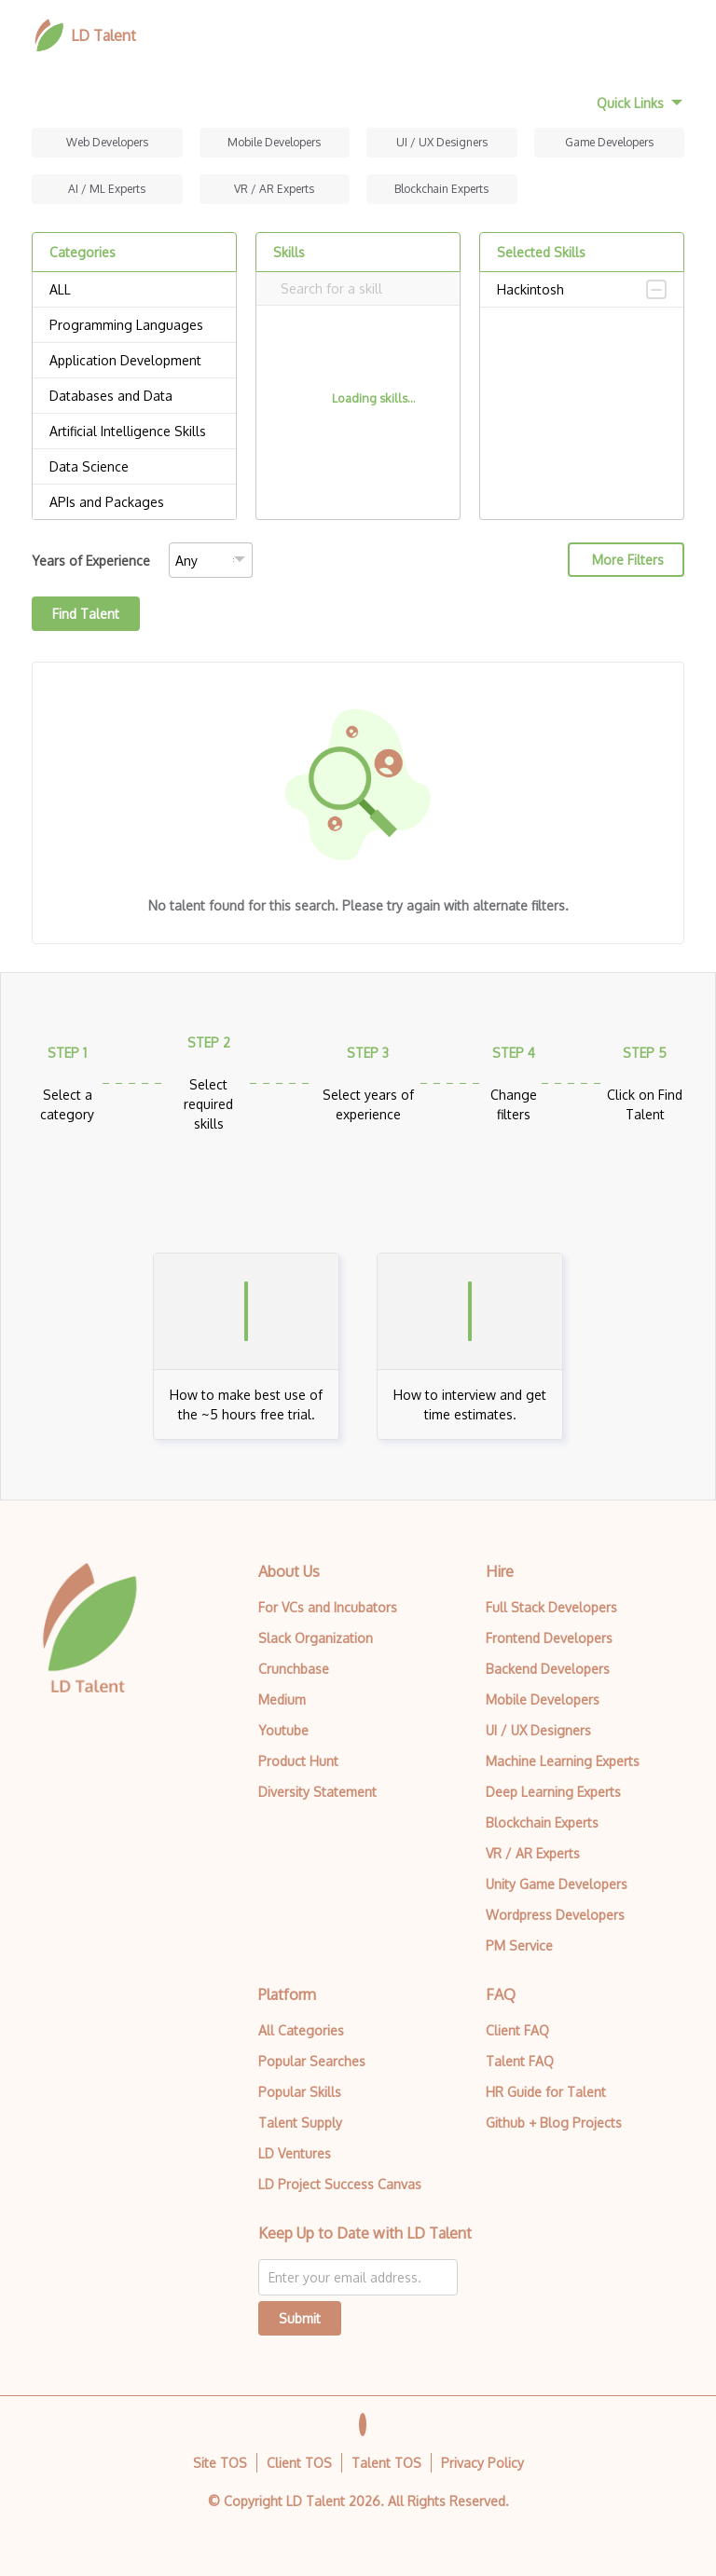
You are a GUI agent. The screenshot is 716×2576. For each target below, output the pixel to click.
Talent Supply (300, 2123)
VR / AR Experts (274, 189)
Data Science (134, 467)
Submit (300, 2318)
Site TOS (220, 2463)
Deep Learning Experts (553, 1792)
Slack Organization (315, 1638)
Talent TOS (386, 2463)
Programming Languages (134, 325)
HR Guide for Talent (546, 2092)
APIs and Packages (134, 502)
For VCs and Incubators (327, 1607)
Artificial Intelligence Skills (134, 431)
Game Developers (609, 142)
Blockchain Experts (441, 189)
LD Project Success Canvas (339, 2184)
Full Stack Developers (551, 1607)
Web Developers (107, 142)
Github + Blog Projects (554, 2123)
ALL (134, 290)
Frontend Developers (549, 1638)
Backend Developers (548, 1669)
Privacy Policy (482, 2463)
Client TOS (299, 2463)
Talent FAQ (520, 2061)
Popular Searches (311, 2061)
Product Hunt (298, 1761)
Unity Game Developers (556, 1884)
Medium (282, 1699)
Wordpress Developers (555, 1915)
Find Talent (85, 614)
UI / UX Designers (442, 142)
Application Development (134, 360)
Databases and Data (134, 396)
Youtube (283, 1730)
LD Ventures (294, 2153)
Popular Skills (299, 2092)
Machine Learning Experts (563, 1761)
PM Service (519, 1945)
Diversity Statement (317, 1792)
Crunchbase (293, 1669)
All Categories (301, 2030)
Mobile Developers (274, 142)
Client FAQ (517, 2030)
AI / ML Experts (106, 189)
